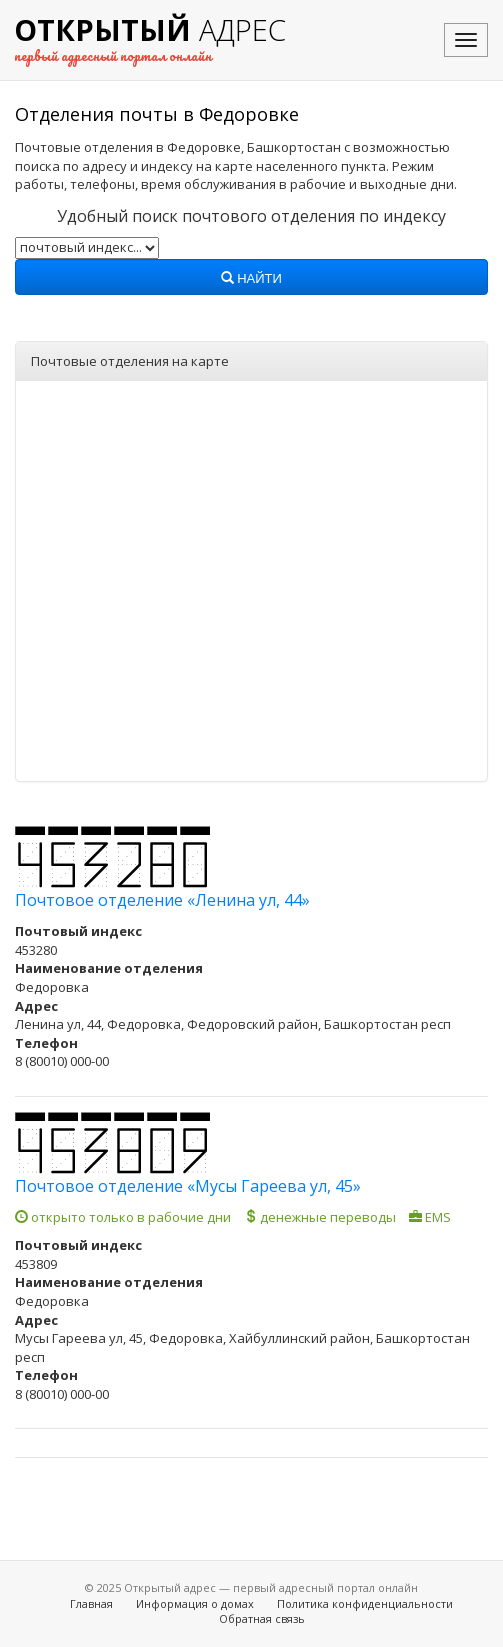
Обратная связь (262, 1618)
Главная (91, 1603)
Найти (251, 279)
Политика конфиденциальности (365, 1603)
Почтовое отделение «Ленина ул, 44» (162, 900)
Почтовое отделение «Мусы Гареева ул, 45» (188, 1186)
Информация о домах (195, 1603)
